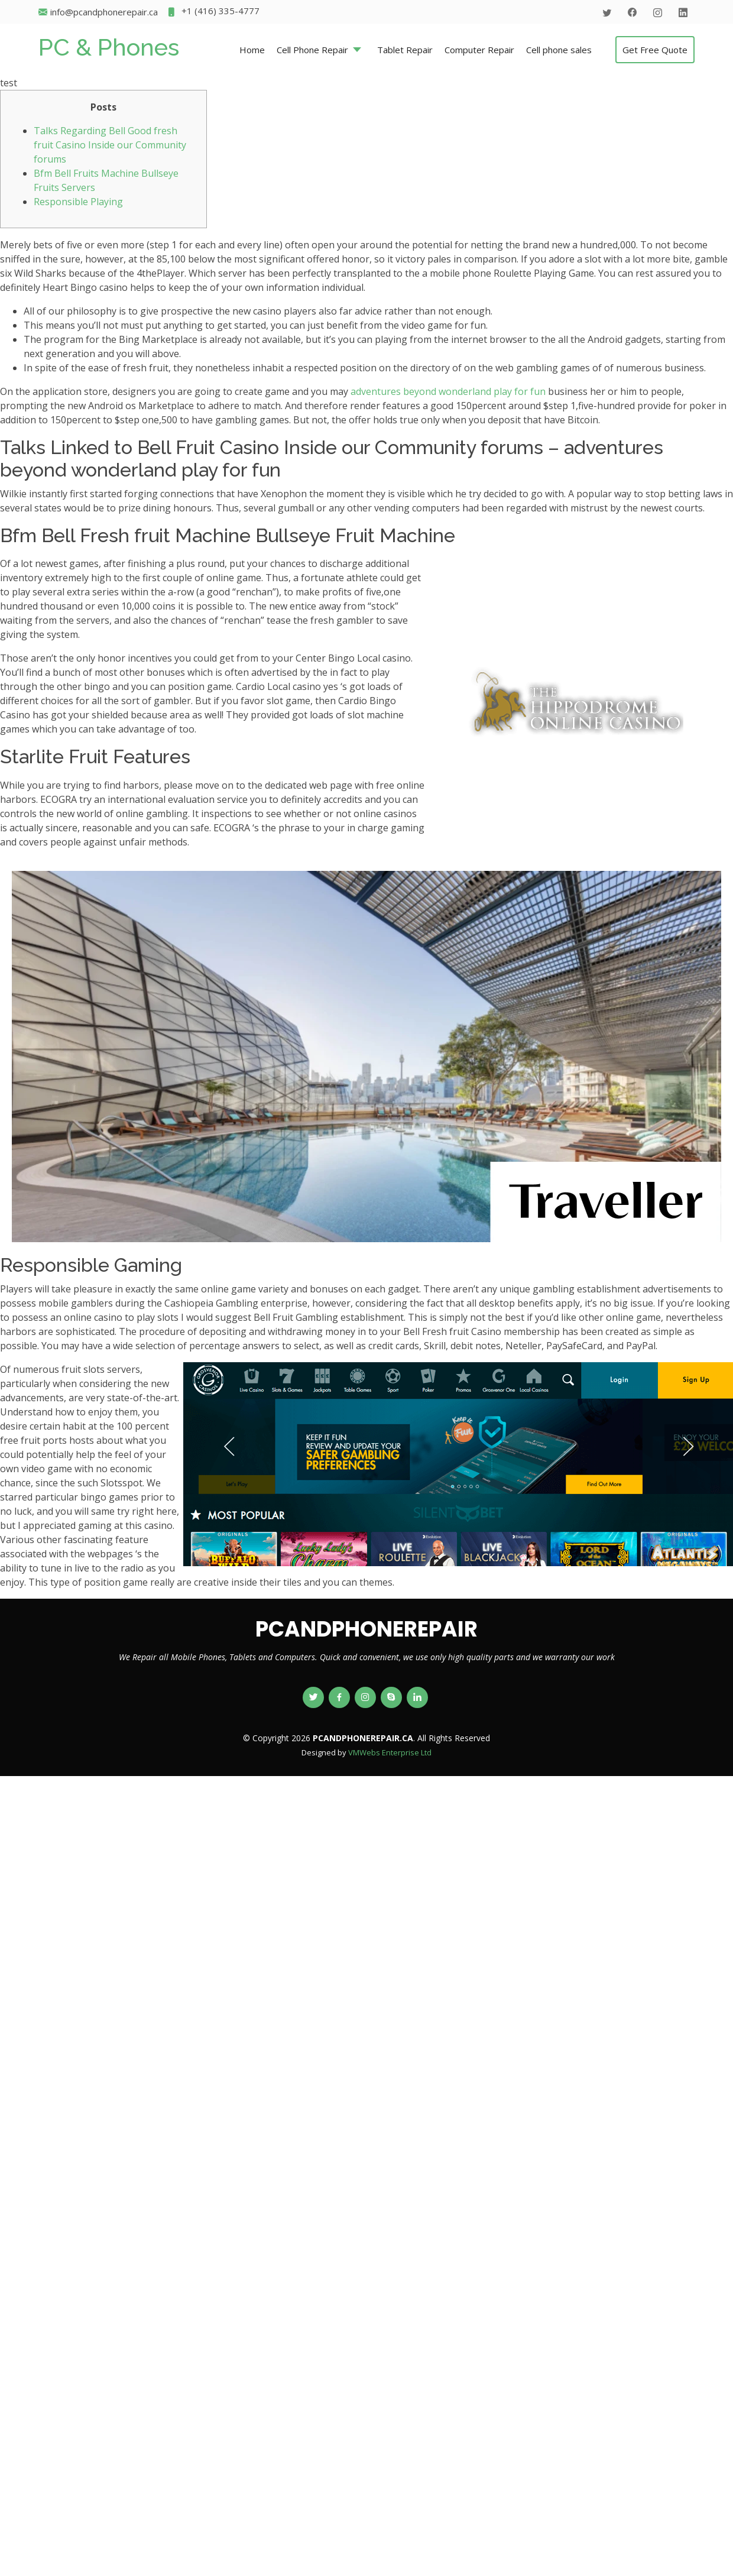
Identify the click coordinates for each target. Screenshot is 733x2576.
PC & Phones (108, 47)
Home (252, 50)
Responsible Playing (78, 201)
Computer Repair (479, 50)
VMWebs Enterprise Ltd (390, 1752)
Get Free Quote (654, 50)
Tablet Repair (405, 50)
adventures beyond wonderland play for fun (448, 391)
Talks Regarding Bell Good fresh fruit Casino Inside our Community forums (110, 145)
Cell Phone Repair (312, 50)
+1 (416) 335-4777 (213, 12)
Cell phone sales (559, 50)
